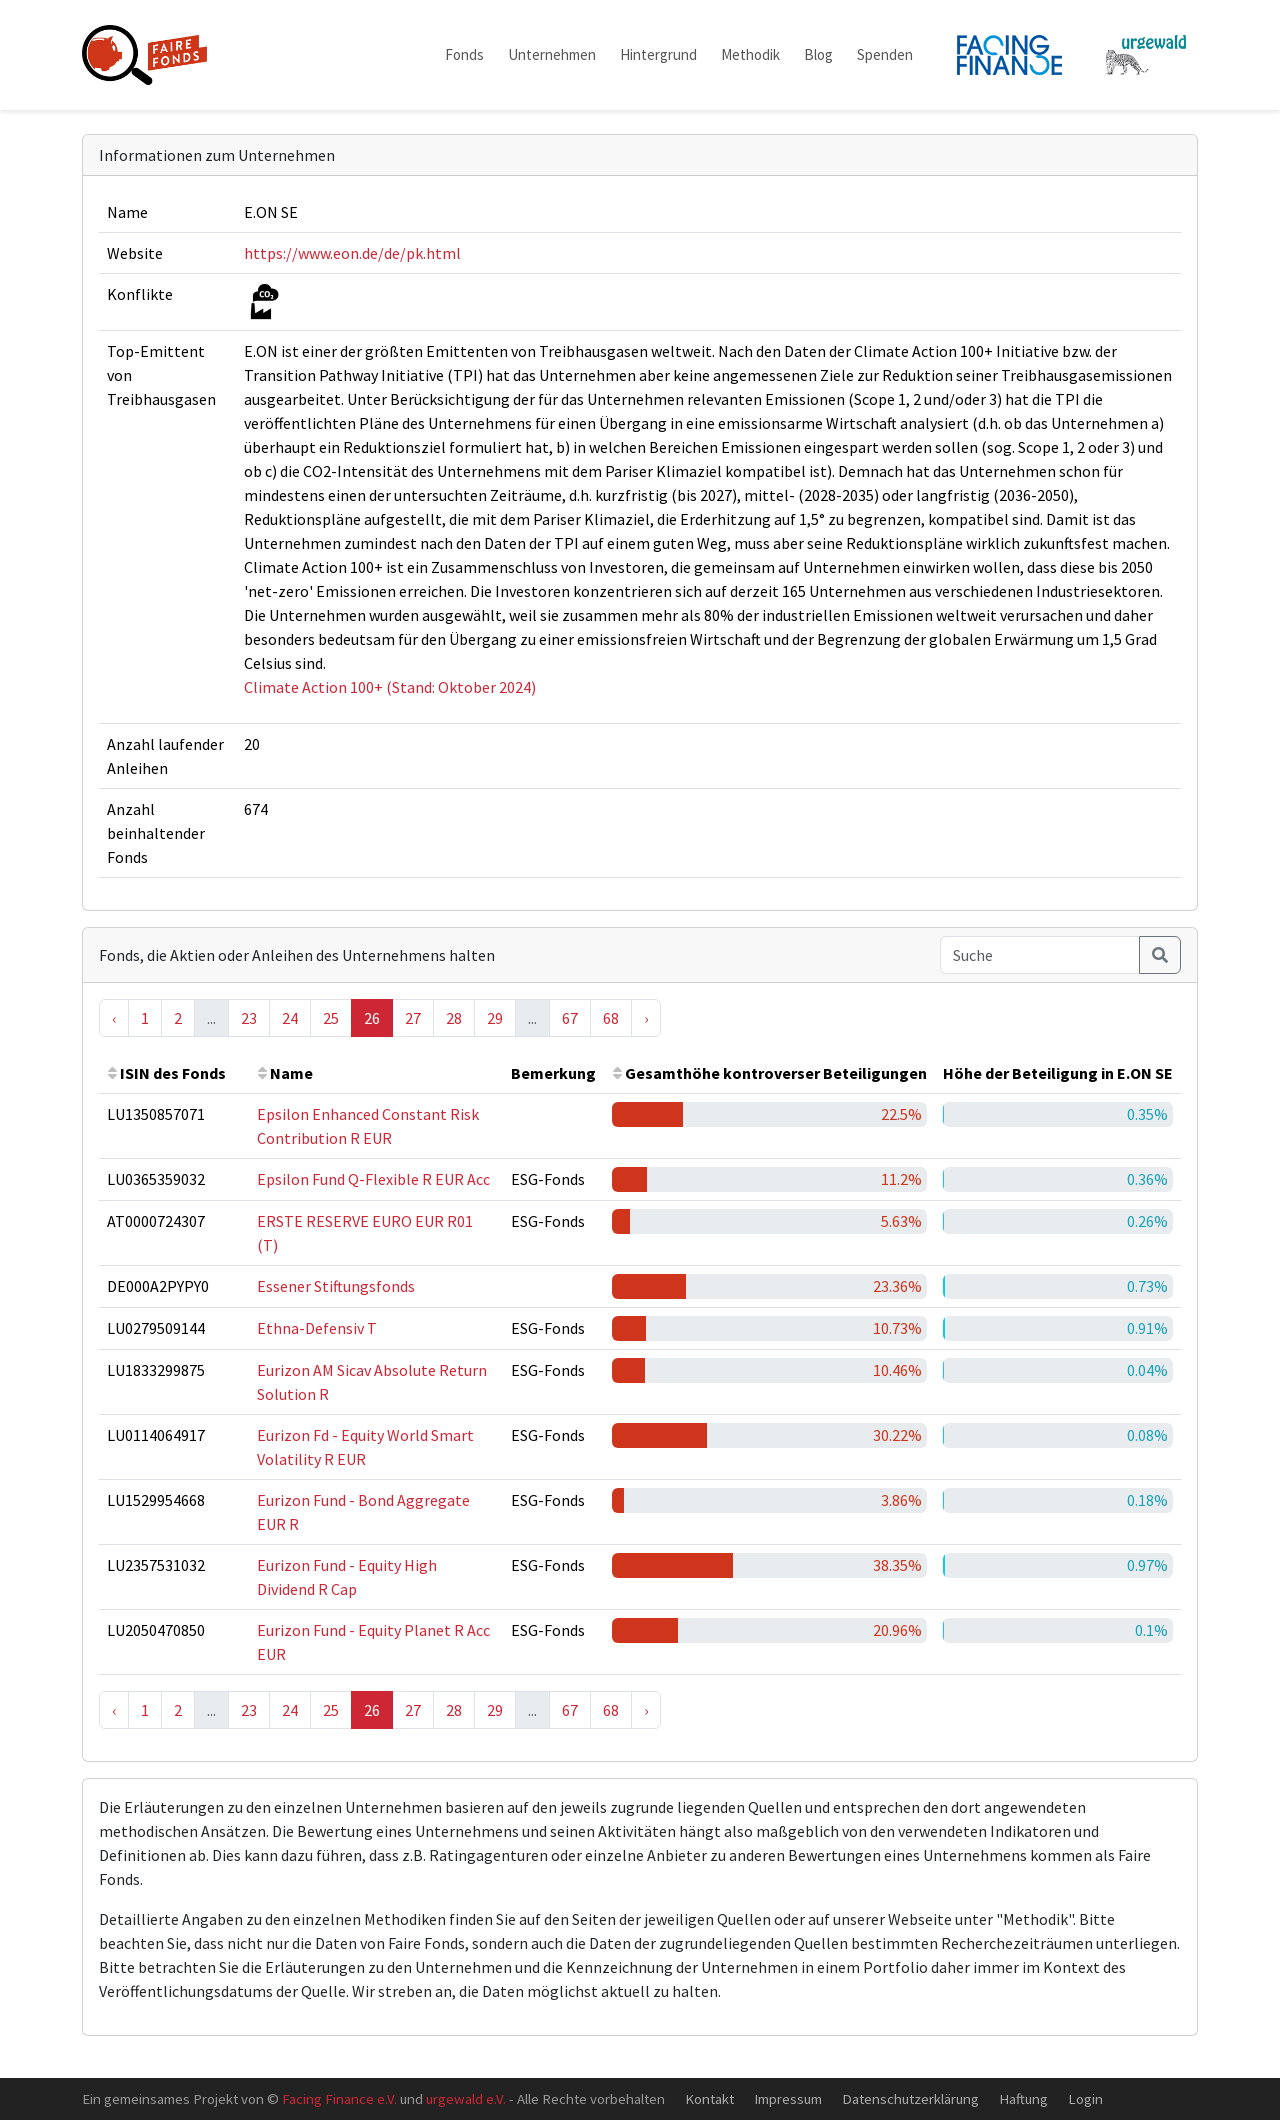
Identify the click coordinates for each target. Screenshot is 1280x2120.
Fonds (464, 54)
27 (413, 1018)
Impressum (788, 2098)
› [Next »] (646, 1018)
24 (290, 1018)
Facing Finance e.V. (339, 2098)
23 (249, 1018)
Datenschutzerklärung (910, 2098)
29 (495, 1018)
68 (611, 1018)
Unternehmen (552, 54)
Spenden (885, 54)
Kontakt (709, 2098)
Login (1085, 2098)
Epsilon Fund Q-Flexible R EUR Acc (373, 1179)
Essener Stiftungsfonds (336, 1286)
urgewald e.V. (466, 2098)
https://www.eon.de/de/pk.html (352, 253)
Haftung (1023, 2098)
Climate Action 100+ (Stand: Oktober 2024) (390, 687)
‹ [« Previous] (114, 1018)
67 (570, 1018)
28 (454, 1018)
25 (331, 1018)
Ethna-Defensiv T (317, 1328)
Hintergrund (658, 54)
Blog (818, 54)
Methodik (750, 54)
